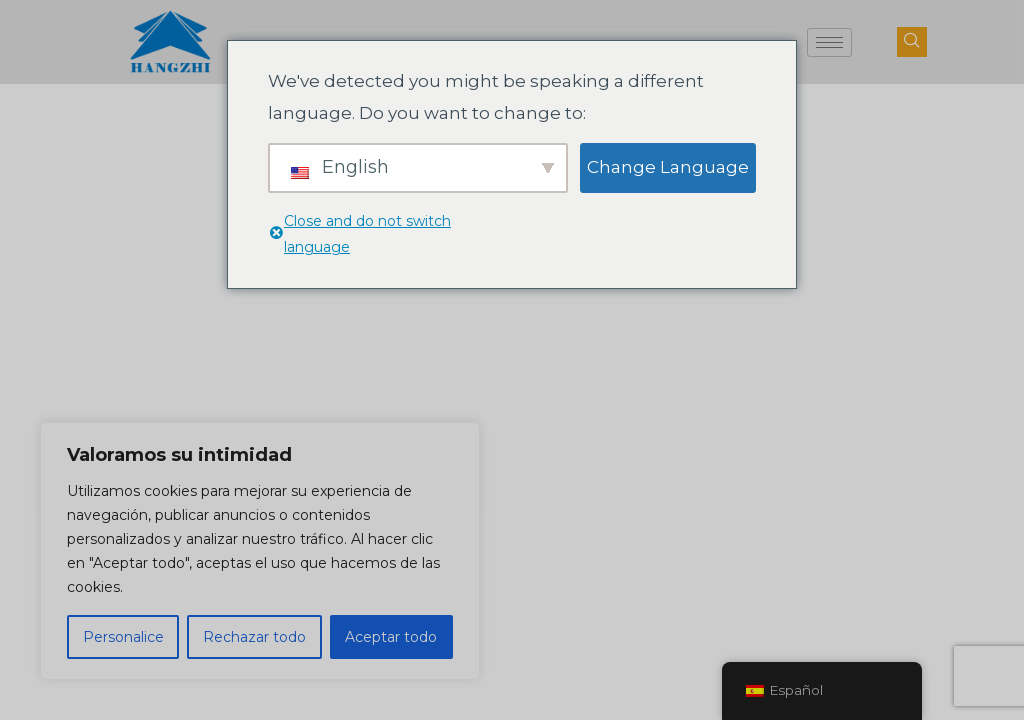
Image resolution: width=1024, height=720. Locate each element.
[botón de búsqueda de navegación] (912, 42)
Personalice (123, 637)
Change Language (668, 167)
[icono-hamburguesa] (829, 42)
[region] (260, 551)
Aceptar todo (391, 637)
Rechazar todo (254, 637)
